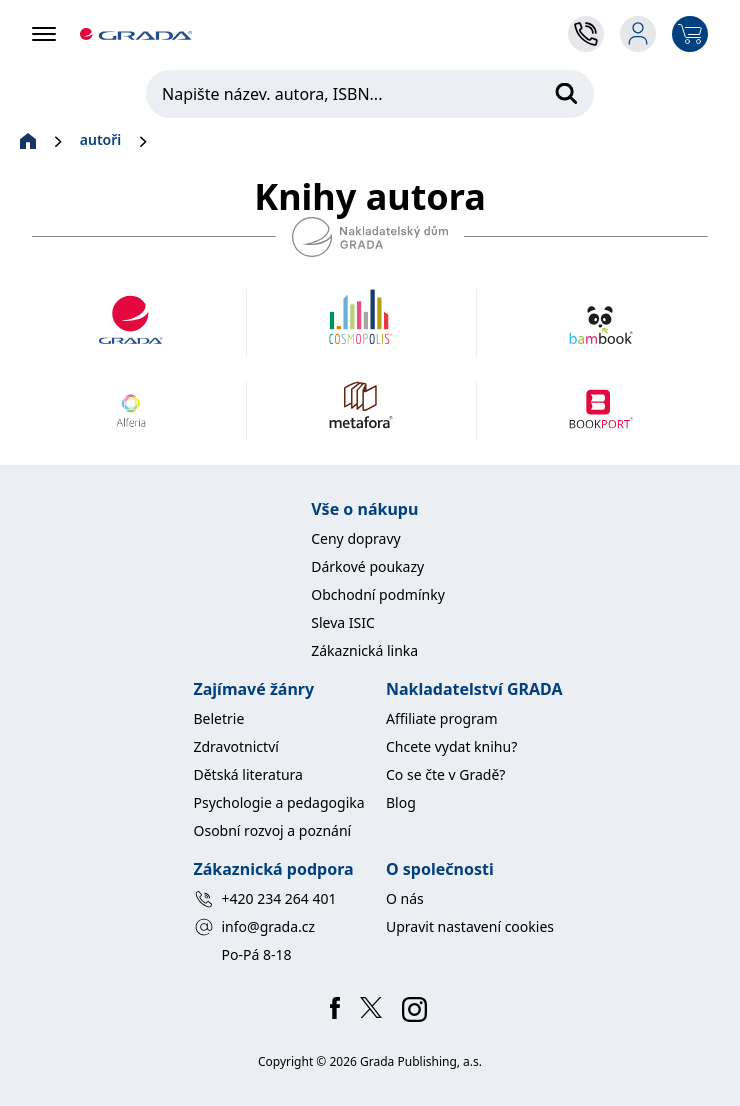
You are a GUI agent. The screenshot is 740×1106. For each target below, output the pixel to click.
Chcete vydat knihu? (451, 746)
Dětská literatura (248, 774)
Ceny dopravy (355, 538)
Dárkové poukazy (367, 566)
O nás (405, 898)
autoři (100, 139)
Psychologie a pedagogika (279, 802)
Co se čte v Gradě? (445, 774)
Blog (401, 802)
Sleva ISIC (343, 622)
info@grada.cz (255, 927)
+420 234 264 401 (265, 899)
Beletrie (219, 718)
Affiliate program (442, 718)
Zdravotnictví (236, 746)
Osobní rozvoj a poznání (273, 830)
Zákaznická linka (364, 650)
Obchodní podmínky (378, 594)
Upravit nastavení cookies (470, 926)
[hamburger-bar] (44, 34)
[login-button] (638, 34)
